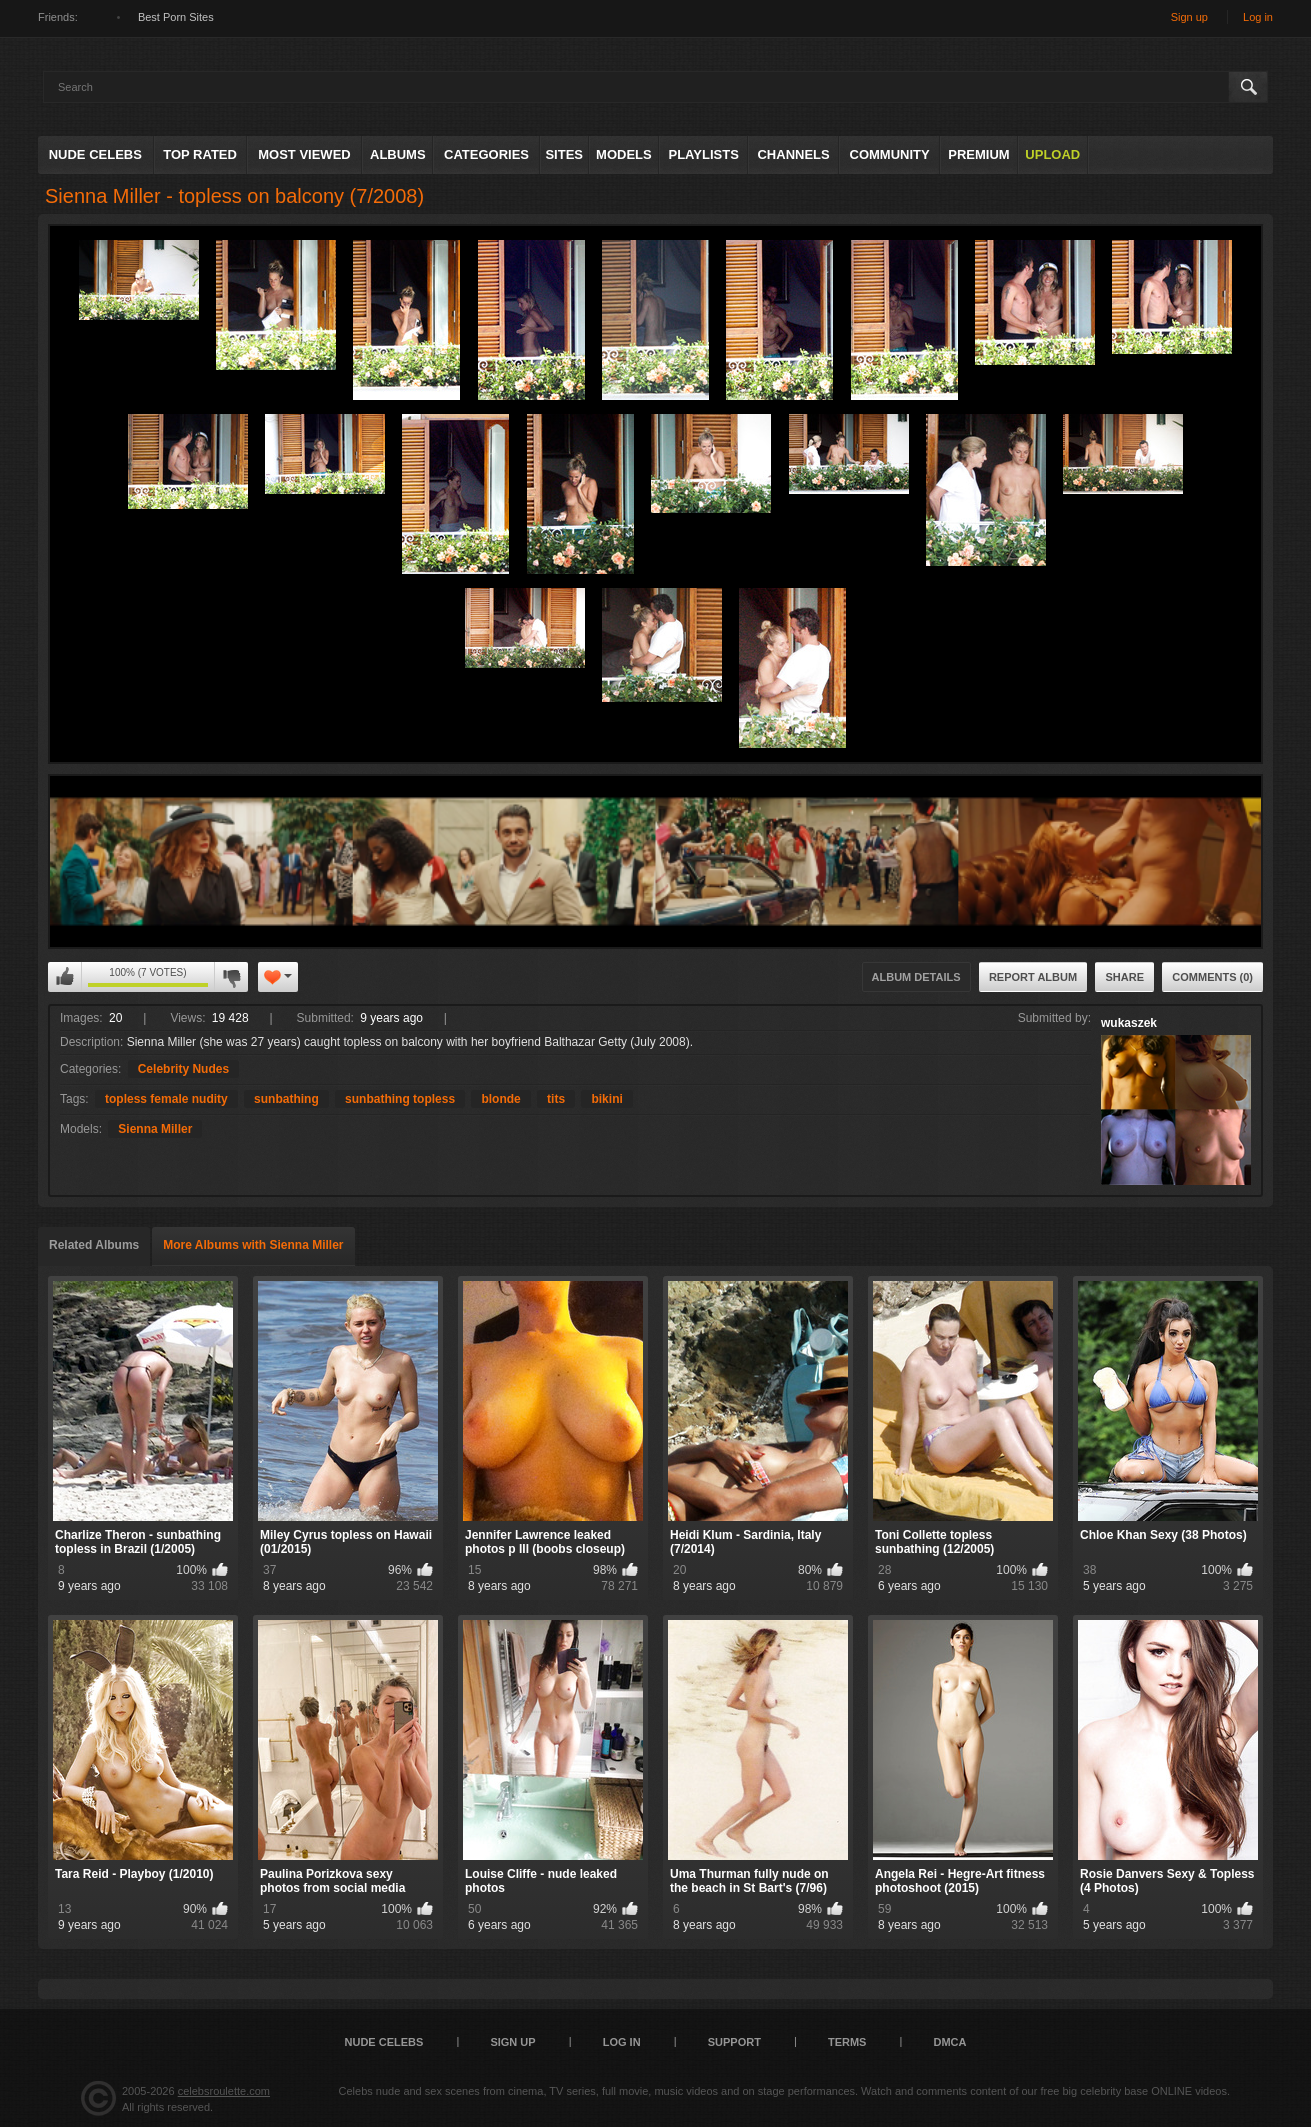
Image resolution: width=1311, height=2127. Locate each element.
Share (1124, 977)
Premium (978, 154)
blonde (500, 1099)
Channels (793, 154)
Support (734, 2042)
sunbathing (286, 1099)
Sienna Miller (155, 1129)
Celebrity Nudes (183, 1069)
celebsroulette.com (224, 2091)
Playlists (703, 154)
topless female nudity (166, 1099)
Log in (1258, 17)
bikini (606, 1099)
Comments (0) (1212, 977)
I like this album (65, 977)
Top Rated (200, 154)
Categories (486, 154)
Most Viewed (304, 154)
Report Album (1033, 977)
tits (556, 1099)
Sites (564, 154)
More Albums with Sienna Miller (253, 1245)
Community (890, 154)
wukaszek (1129, 1023)
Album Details (916, 977)
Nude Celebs (95, 154)
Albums (398, 154)
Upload (1052, 154)
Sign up (1189, 17)
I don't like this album (231, 977)
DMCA (949, 2042)
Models (624, 154)
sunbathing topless (400, 1099)
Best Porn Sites (176, 17)
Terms (847, 2042)
